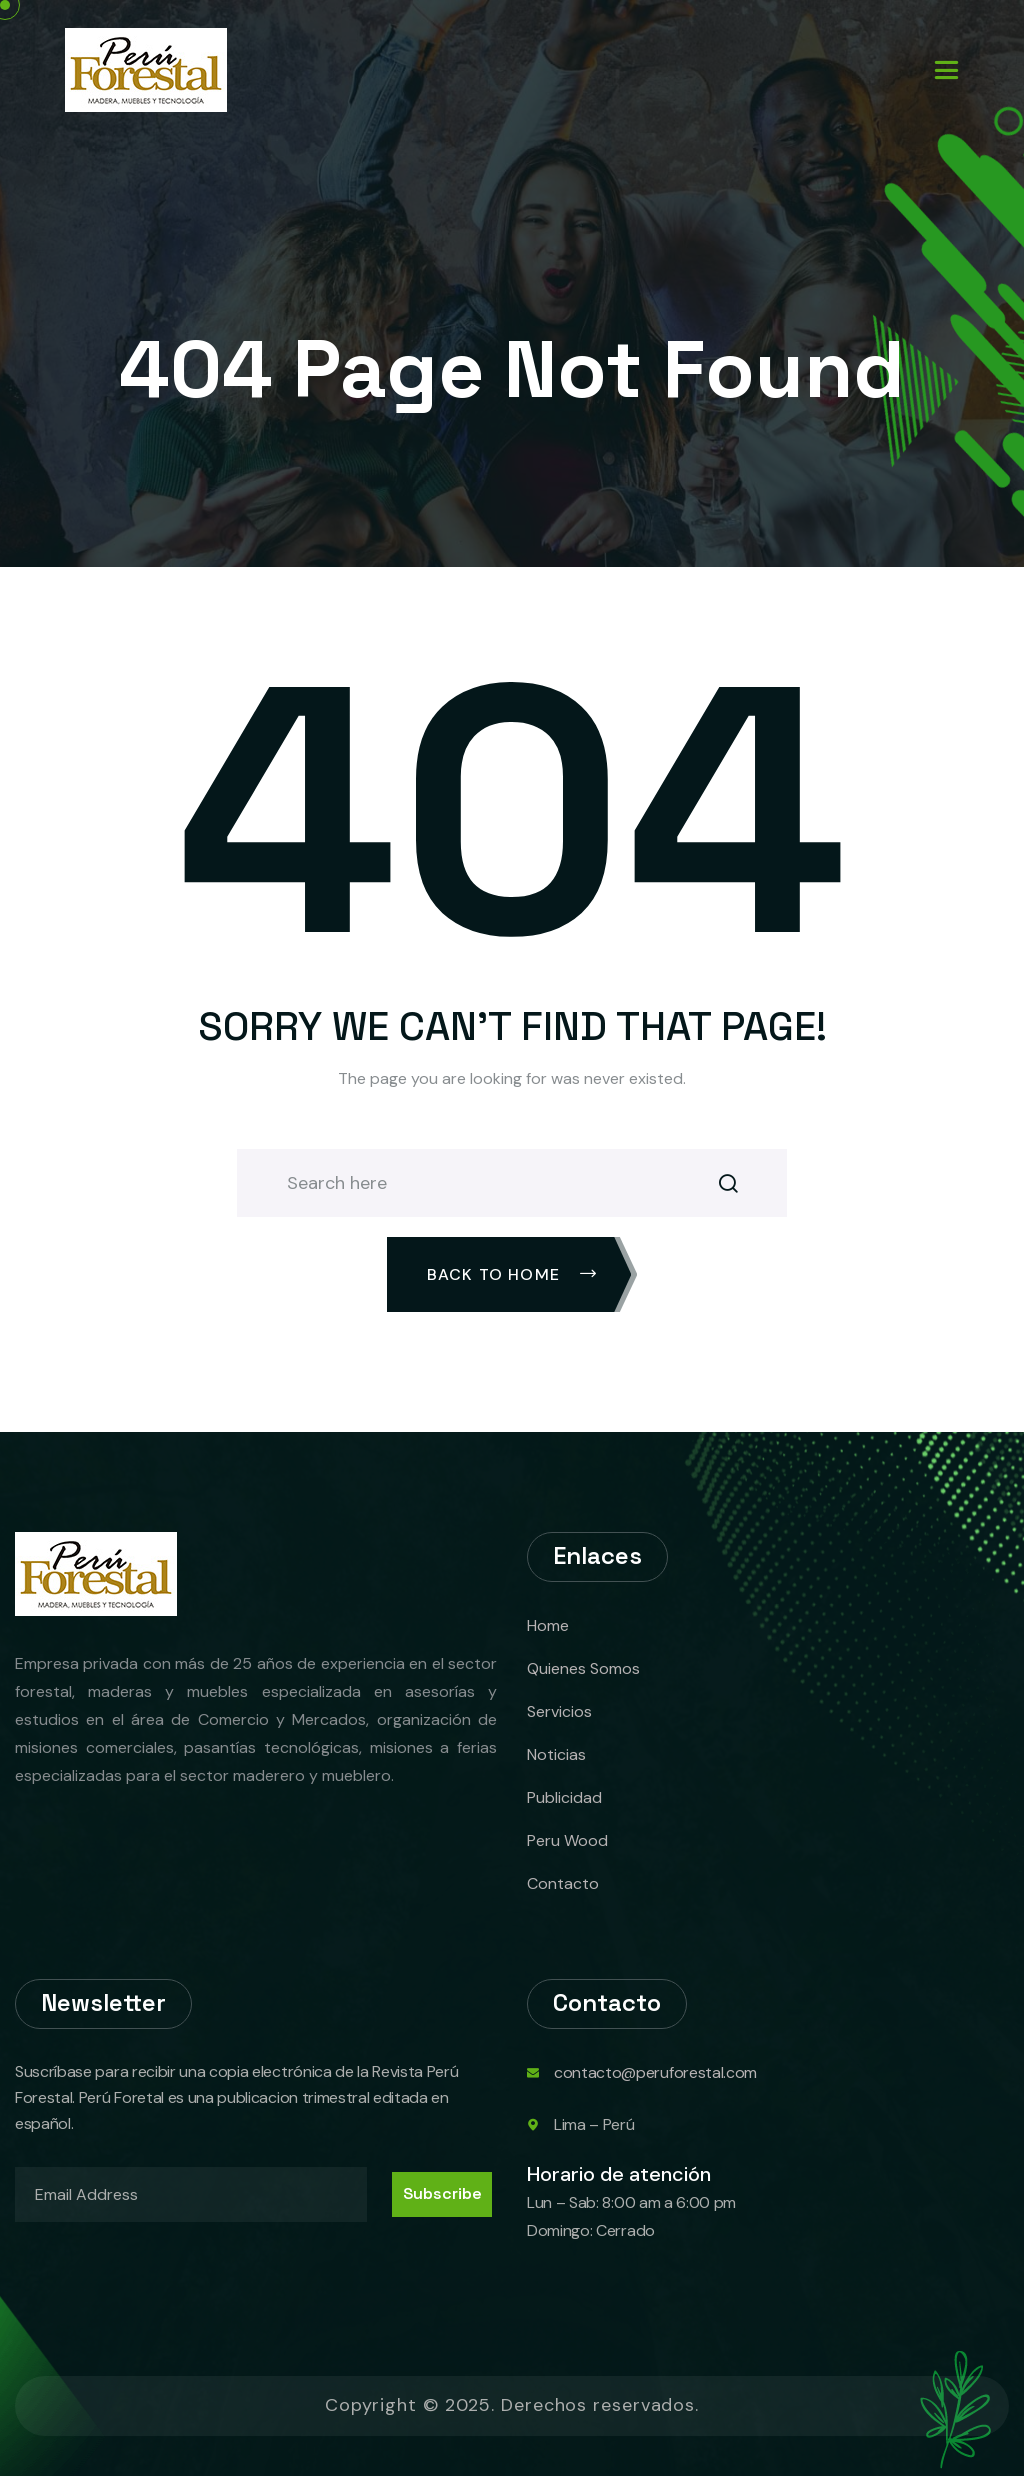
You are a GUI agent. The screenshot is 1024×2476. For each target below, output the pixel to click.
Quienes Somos (583, 1668)
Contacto (563, 1883)
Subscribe (442, 2193)
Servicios (559, 1711)
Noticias (556, 1754)
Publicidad (564, 1797)
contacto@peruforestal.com (655, 2072)
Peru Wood (567, 1840)
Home (548, 1625)
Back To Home (512, 1274)
